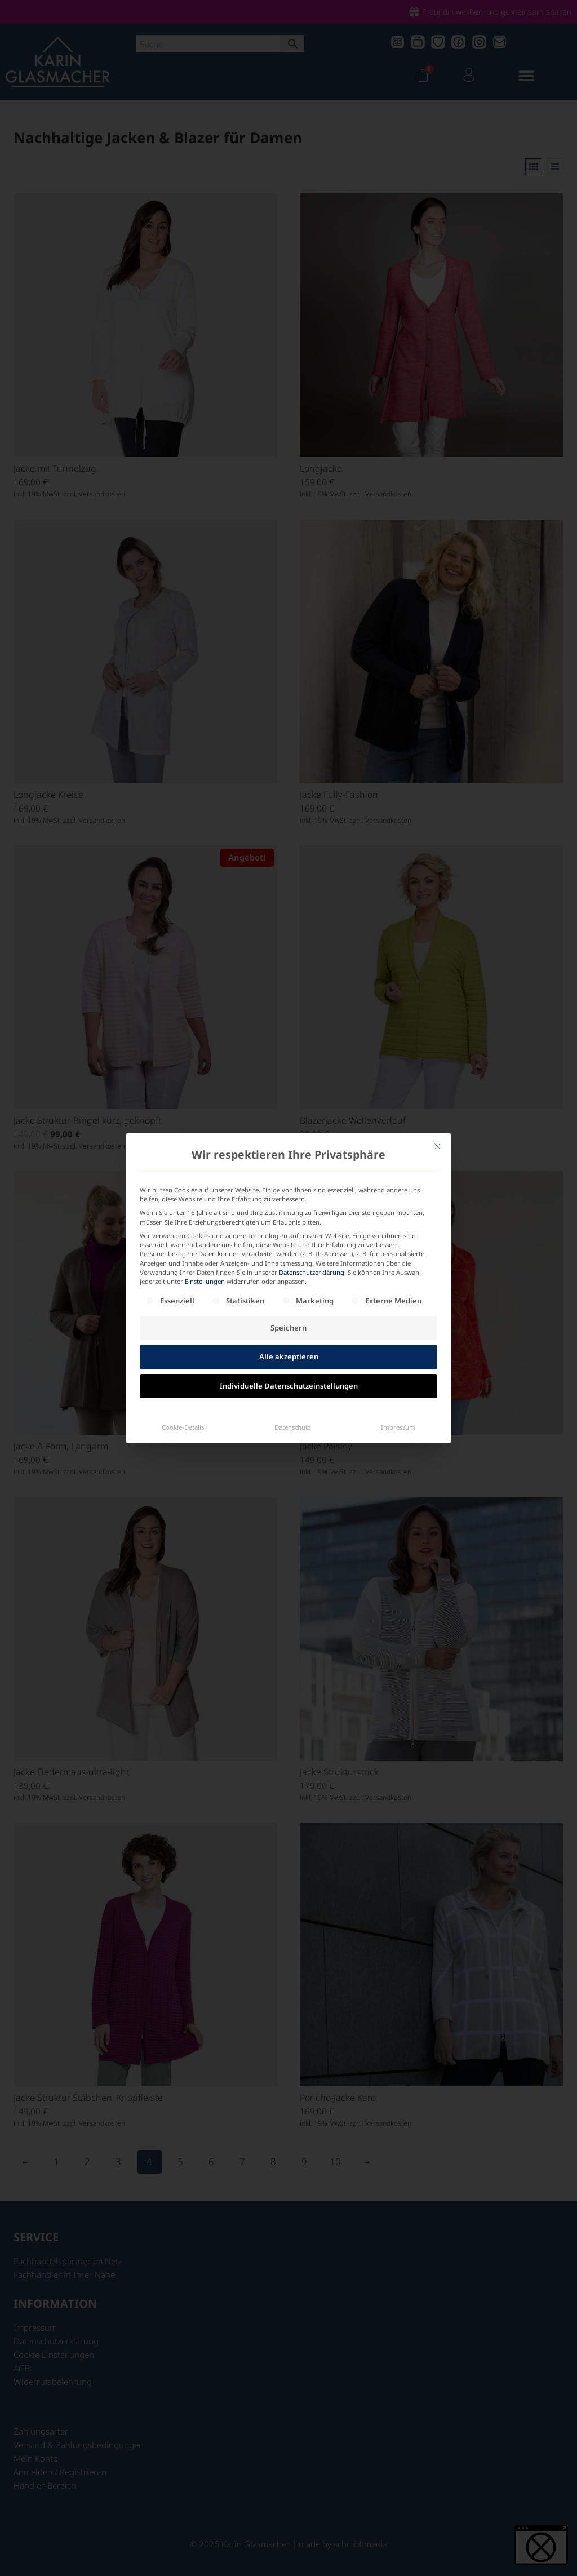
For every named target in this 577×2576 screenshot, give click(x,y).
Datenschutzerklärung (311, 1220)
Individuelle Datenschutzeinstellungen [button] (289, 1334)
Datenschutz (292, 1375)
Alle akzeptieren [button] (288, 1305)
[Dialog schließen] (437, 1094)
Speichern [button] (288, 1276)
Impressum (398, 1375)
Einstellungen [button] (205, 1229)
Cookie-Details (183, 1375)
